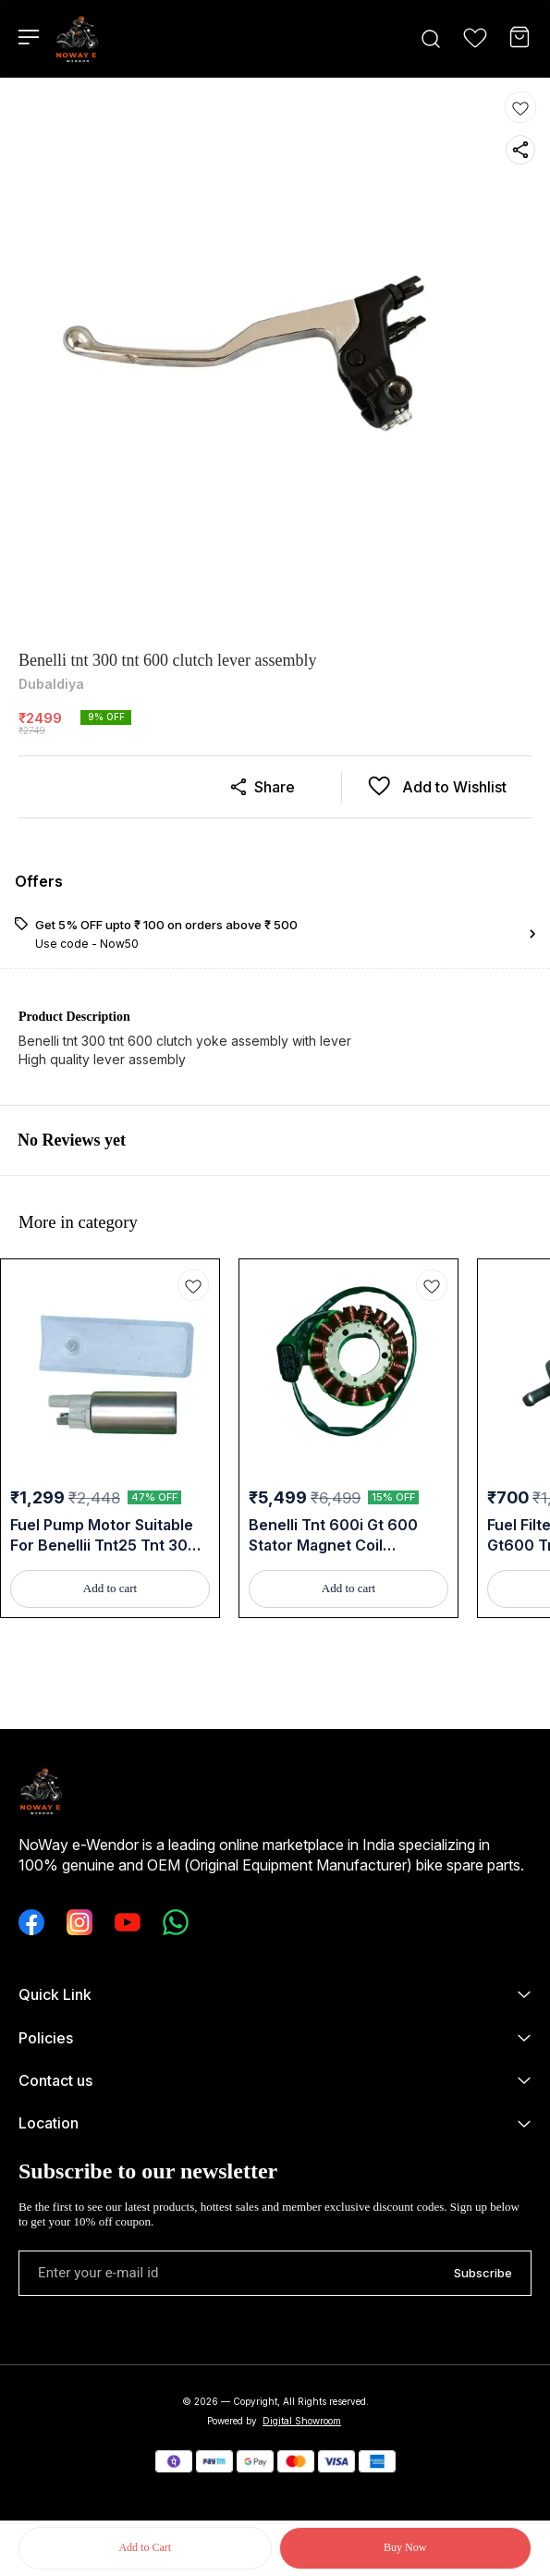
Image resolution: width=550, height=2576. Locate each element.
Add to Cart (144, 2547)
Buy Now (405, 2547)
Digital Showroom (302, 2420)
